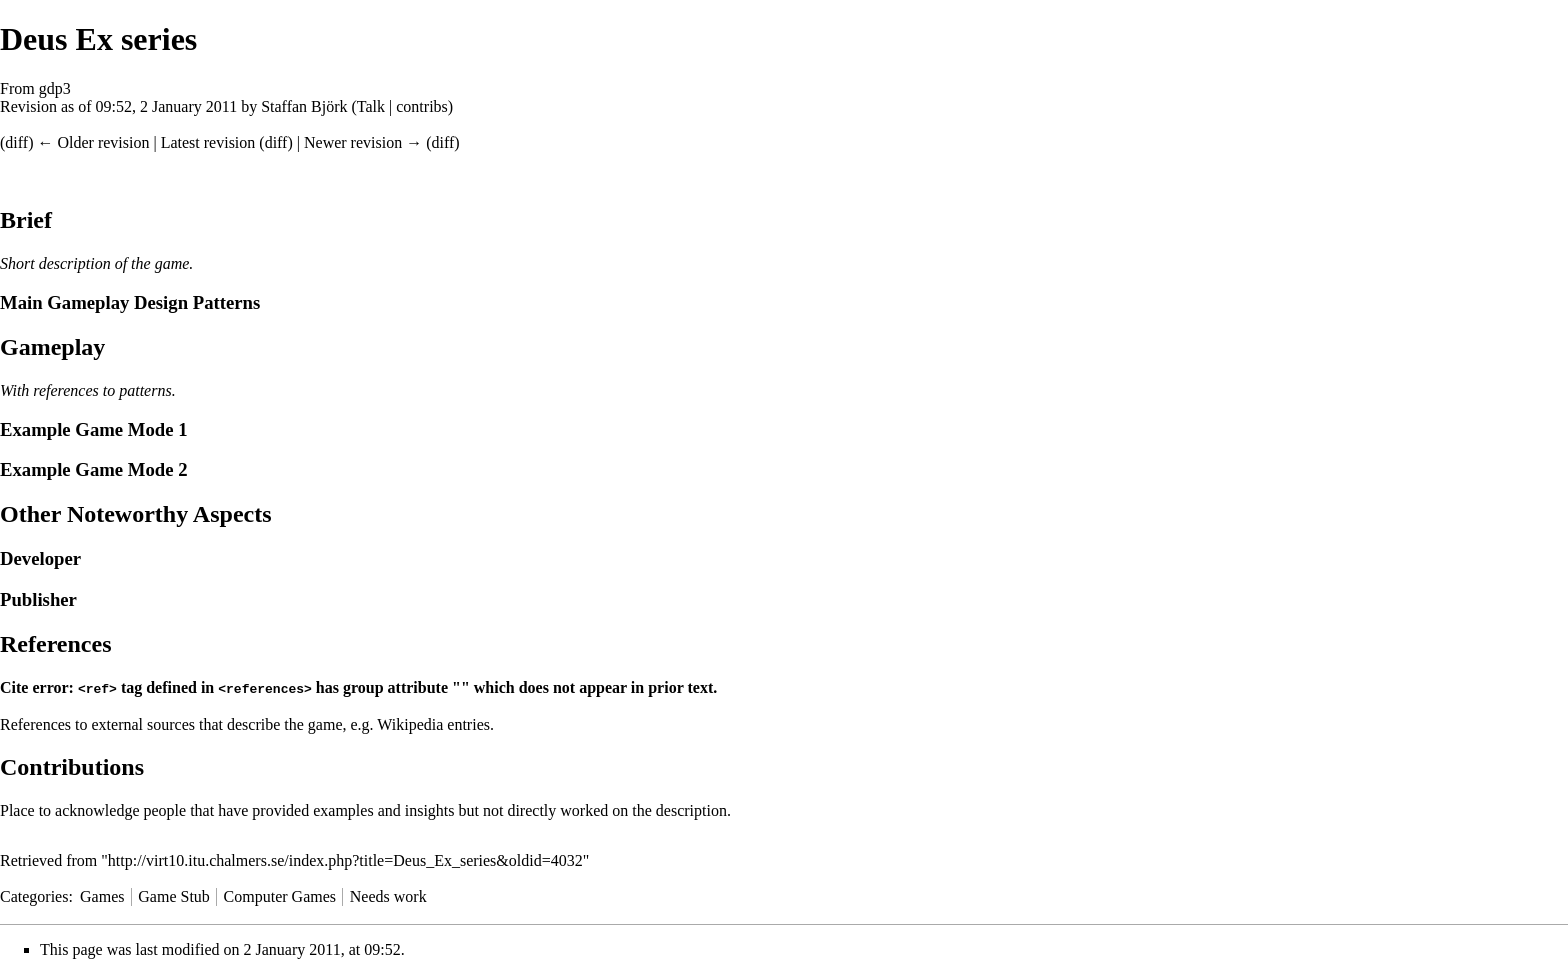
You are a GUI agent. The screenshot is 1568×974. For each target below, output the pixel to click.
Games (102, 895)
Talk (371, 106)
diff (16, 142)
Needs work (388, 895)
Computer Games (280, 895)
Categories (34, 895)
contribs (422, 106)
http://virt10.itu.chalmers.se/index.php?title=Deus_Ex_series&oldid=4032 (345, 859)
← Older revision (93, 142)
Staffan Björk (304, 106)
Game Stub (174, 895)
